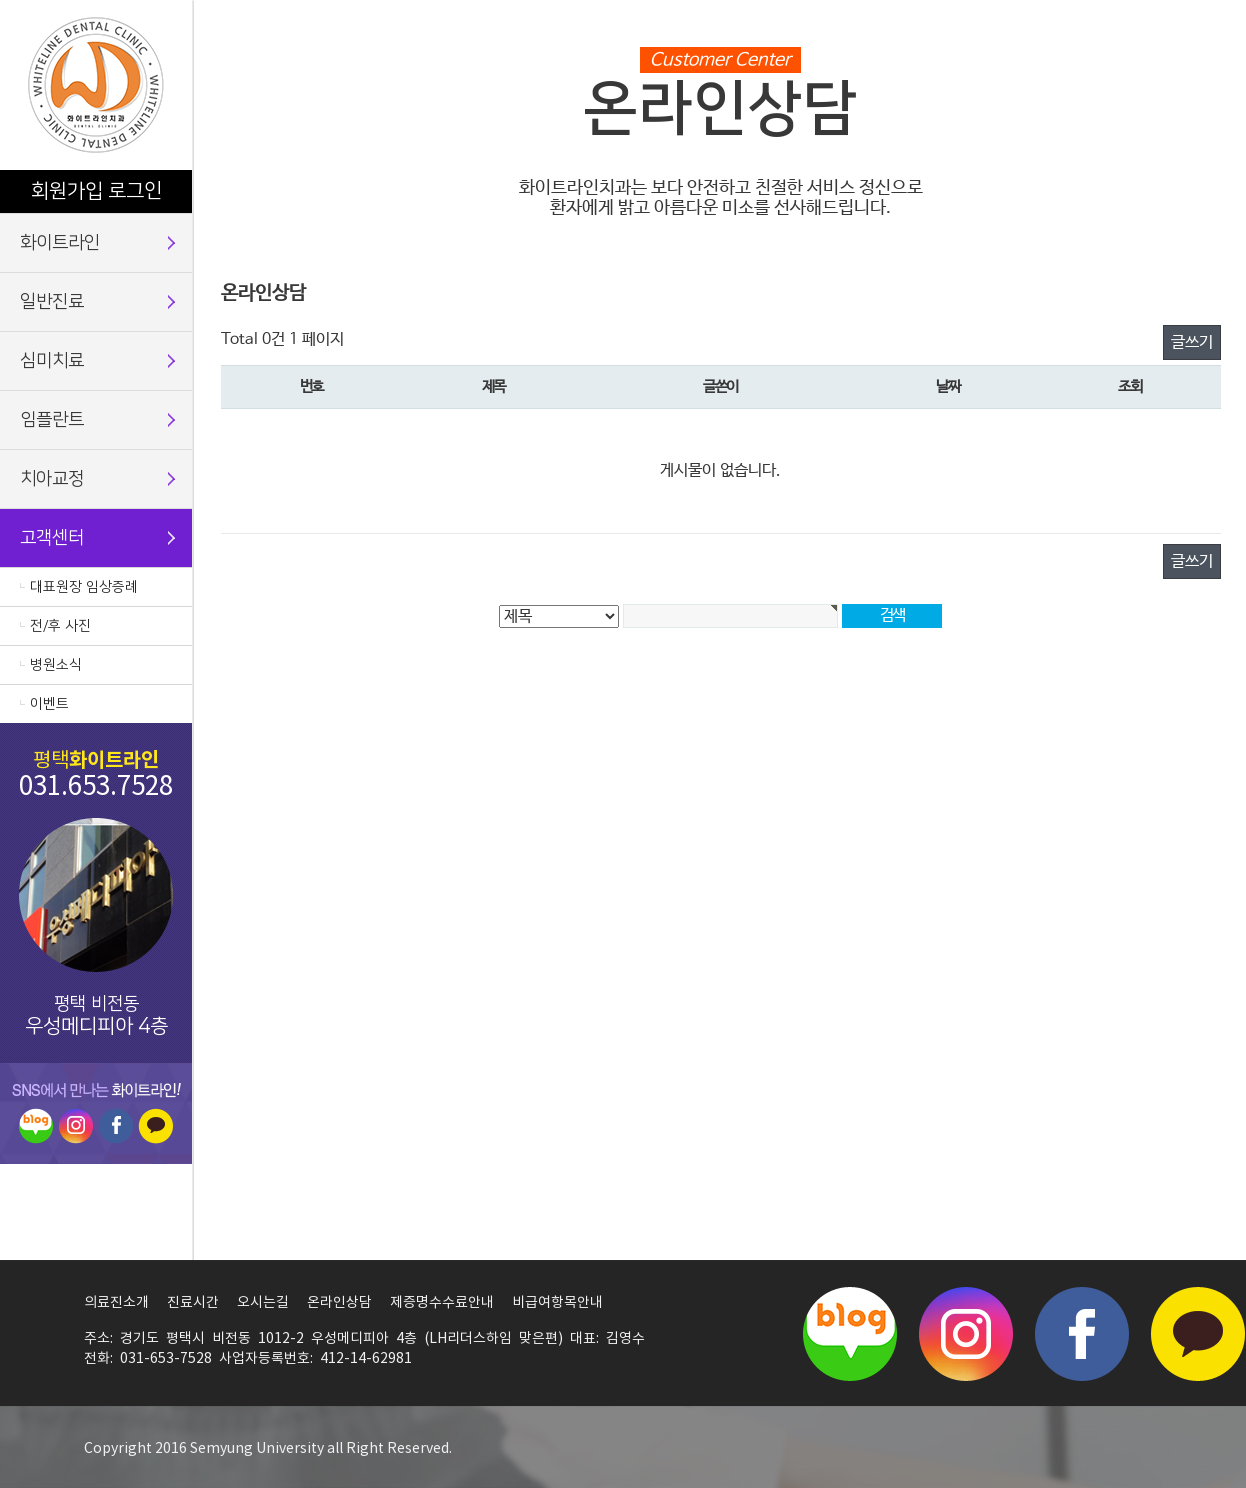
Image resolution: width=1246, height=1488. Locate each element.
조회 (1129, 387)
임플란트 (52, 420)
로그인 (135, 191)
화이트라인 (60, 243)
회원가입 (67, 191)
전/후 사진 (60, 626)
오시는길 (263, 1303)
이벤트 (49, 704)
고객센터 (52, 538)
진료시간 (193, 1303)
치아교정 (52, 479)
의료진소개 (116, 1303)
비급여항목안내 (557, 1303)
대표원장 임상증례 (84, 587)
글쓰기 (1192, 342)
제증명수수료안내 (442, 1303)
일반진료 (52, 302)
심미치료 (52, 361)
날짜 (947, 387)
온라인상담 (339, 1303)
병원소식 (56, 665)
